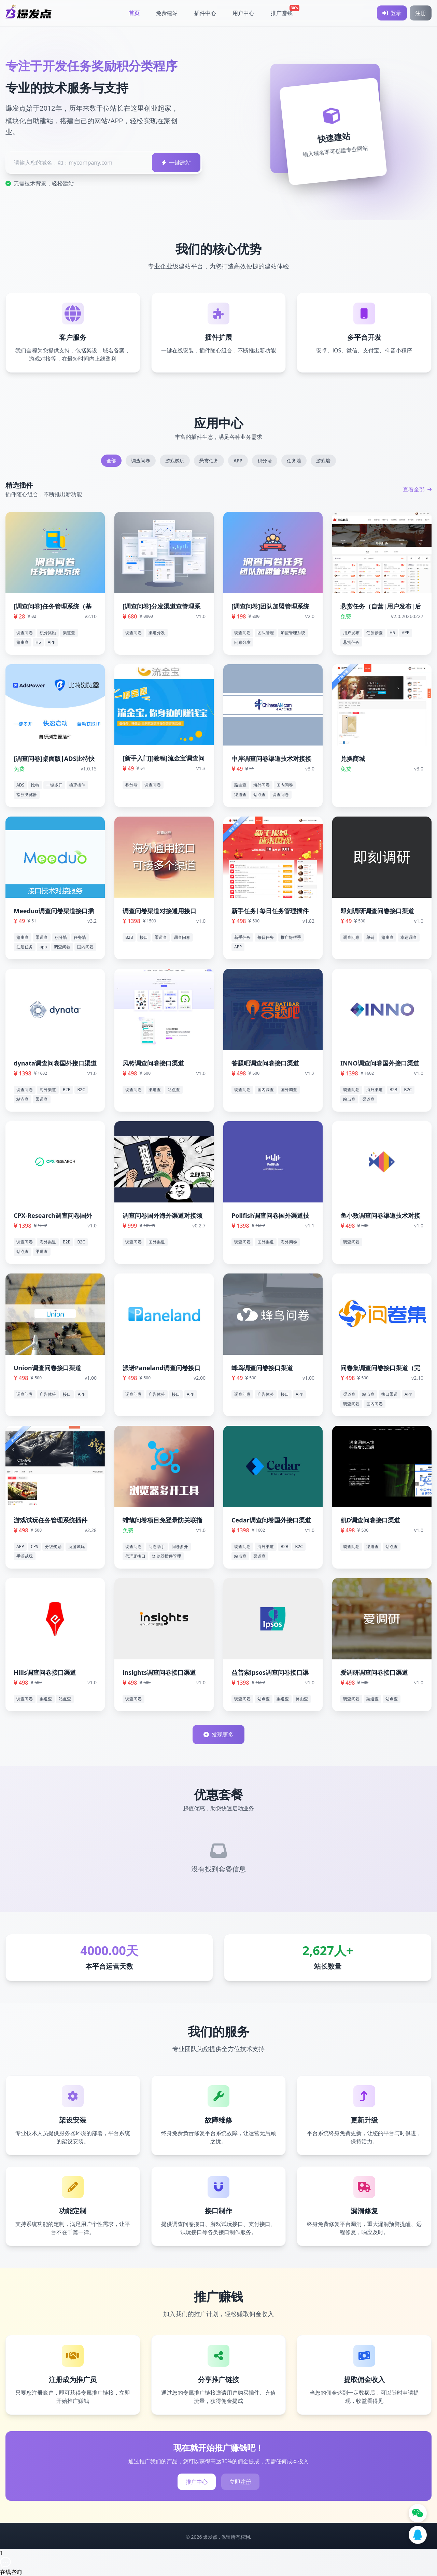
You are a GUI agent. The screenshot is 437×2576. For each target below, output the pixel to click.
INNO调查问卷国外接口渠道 (379, 1063)
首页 (134, 13)
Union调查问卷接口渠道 (47, 1368)
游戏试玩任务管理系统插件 (50, 1520)
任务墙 (294, 460)
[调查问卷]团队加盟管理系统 (270, 606)
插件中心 (205, 13)
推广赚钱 (284, 11)
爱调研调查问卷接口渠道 (374, 1672)
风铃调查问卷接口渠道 (153, 1063)
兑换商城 (352, 758)
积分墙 (264, 460)
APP (238, 460)
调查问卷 (140, 460)
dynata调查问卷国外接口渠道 (55, 1063)
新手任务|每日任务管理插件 (270, 911)
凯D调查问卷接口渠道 (370, 1520)
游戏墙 (323, 460)
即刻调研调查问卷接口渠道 (377, 911)
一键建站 (176, 162)
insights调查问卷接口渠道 (159, 1672)
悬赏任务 (208, 460)
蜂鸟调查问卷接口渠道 (262, 1368)
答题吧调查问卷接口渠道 (265, 1063)
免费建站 (167, 13)
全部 (111, 460)
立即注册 (240, 2482)
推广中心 (197, 2482)
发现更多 (218, 1734)
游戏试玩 (174, 460)
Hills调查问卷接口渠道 (45, 1672)
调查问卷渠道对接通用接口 (159, 911)
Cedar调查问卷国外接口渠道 (271, 1520)
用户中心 (243, 13)
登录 (391, 13)
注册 (420, 13)
